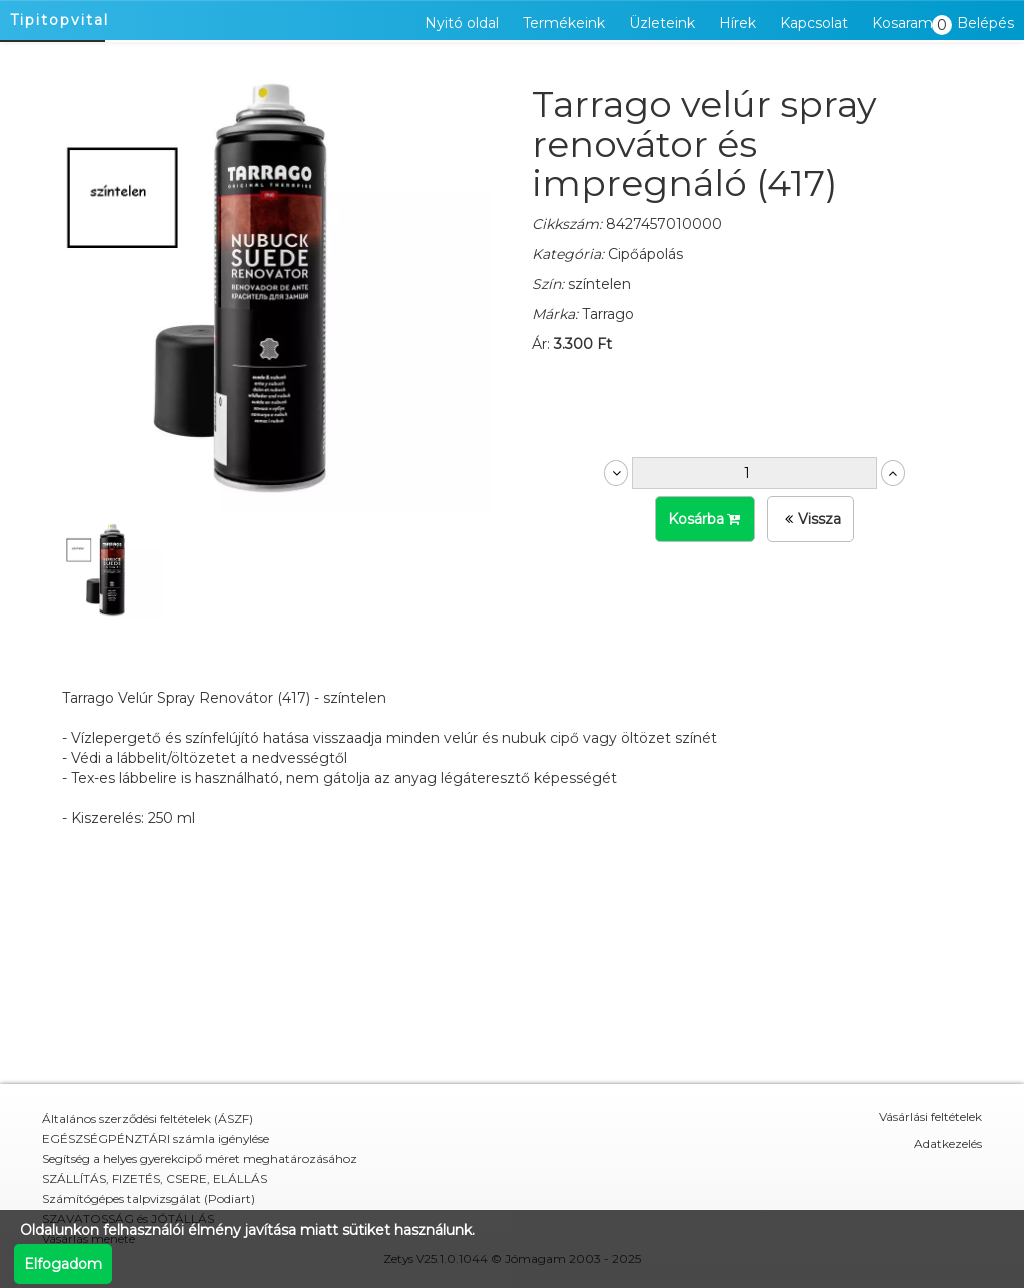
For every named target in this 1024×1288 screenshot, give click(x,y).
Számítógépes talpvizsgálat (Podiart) (148, 1198)
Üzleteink (662, 23)
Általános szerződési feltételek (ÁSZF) (147, 1118)
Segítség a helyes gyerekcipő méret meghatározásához (199, 1158)
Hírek (737, 23)
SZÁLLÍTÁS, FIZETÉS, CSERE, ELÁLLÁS (154, 1178)
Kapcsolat (814, 23)
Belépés (985, 23)
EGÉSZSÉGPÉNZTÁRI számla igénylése (155, 1138)
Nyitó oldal (462, 23)
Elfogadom (63, 1264)
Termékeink (564, 23)
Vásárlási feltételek (930, 1116)
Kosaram (907, 24)
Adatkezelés (948, 1143)
